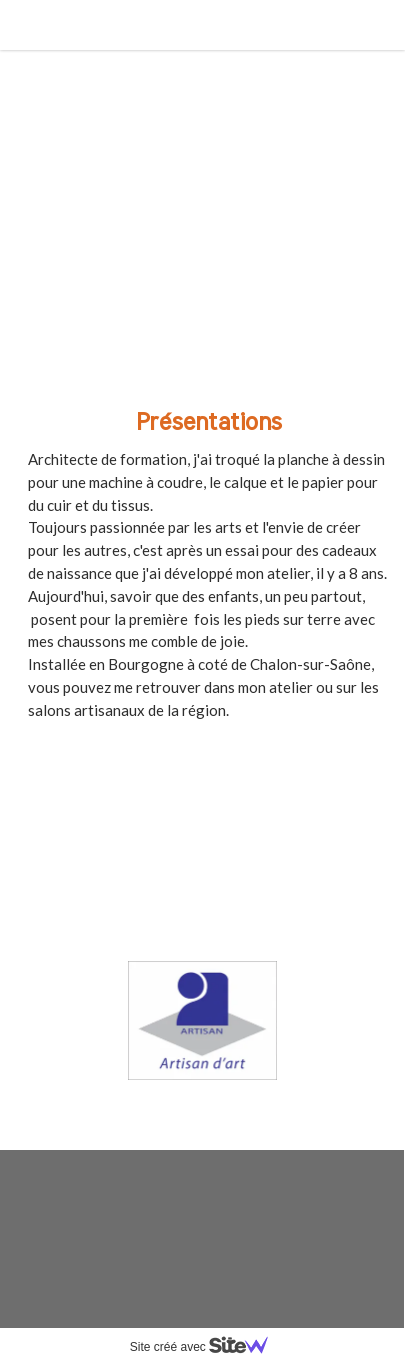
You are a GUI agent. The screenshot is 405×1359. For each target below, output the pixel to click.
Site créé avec (207, 1347)
